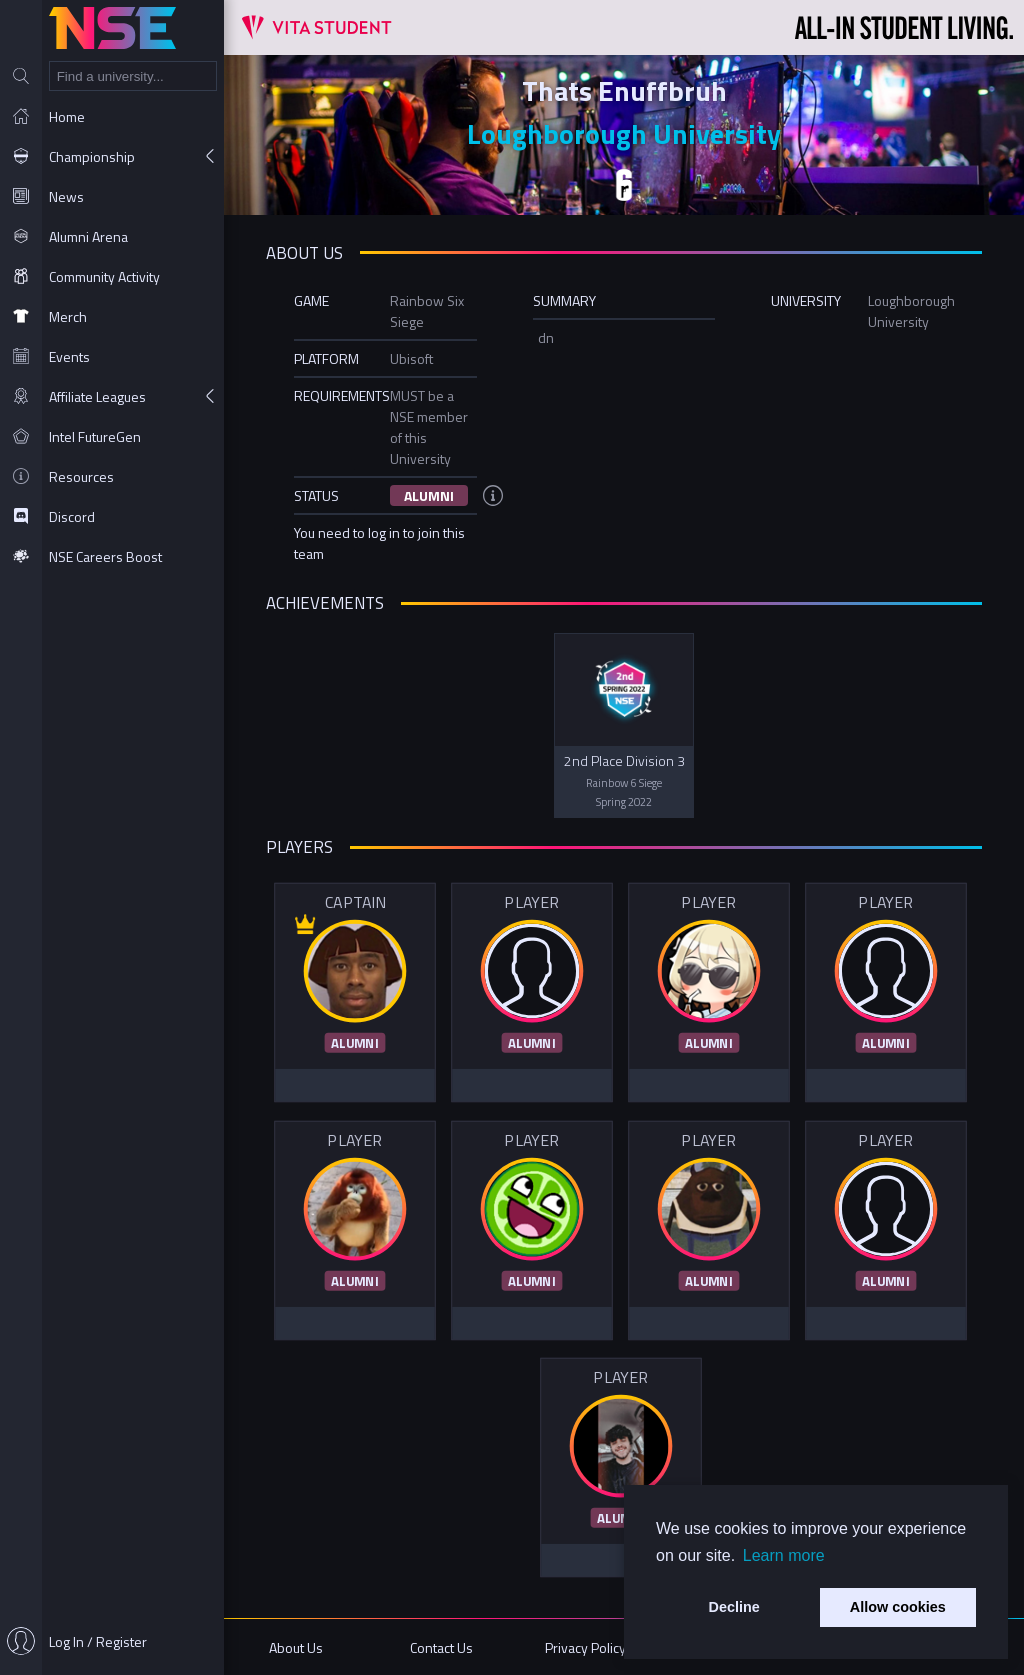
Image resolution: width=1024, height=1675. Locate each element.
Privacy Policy (585, 1647)
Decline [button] (734, 1607)
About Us (296, 1647)
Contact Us (441, 1647)
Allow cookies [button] (898, 1607)
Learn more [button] (784, 1555)
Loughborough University (624, 133)
